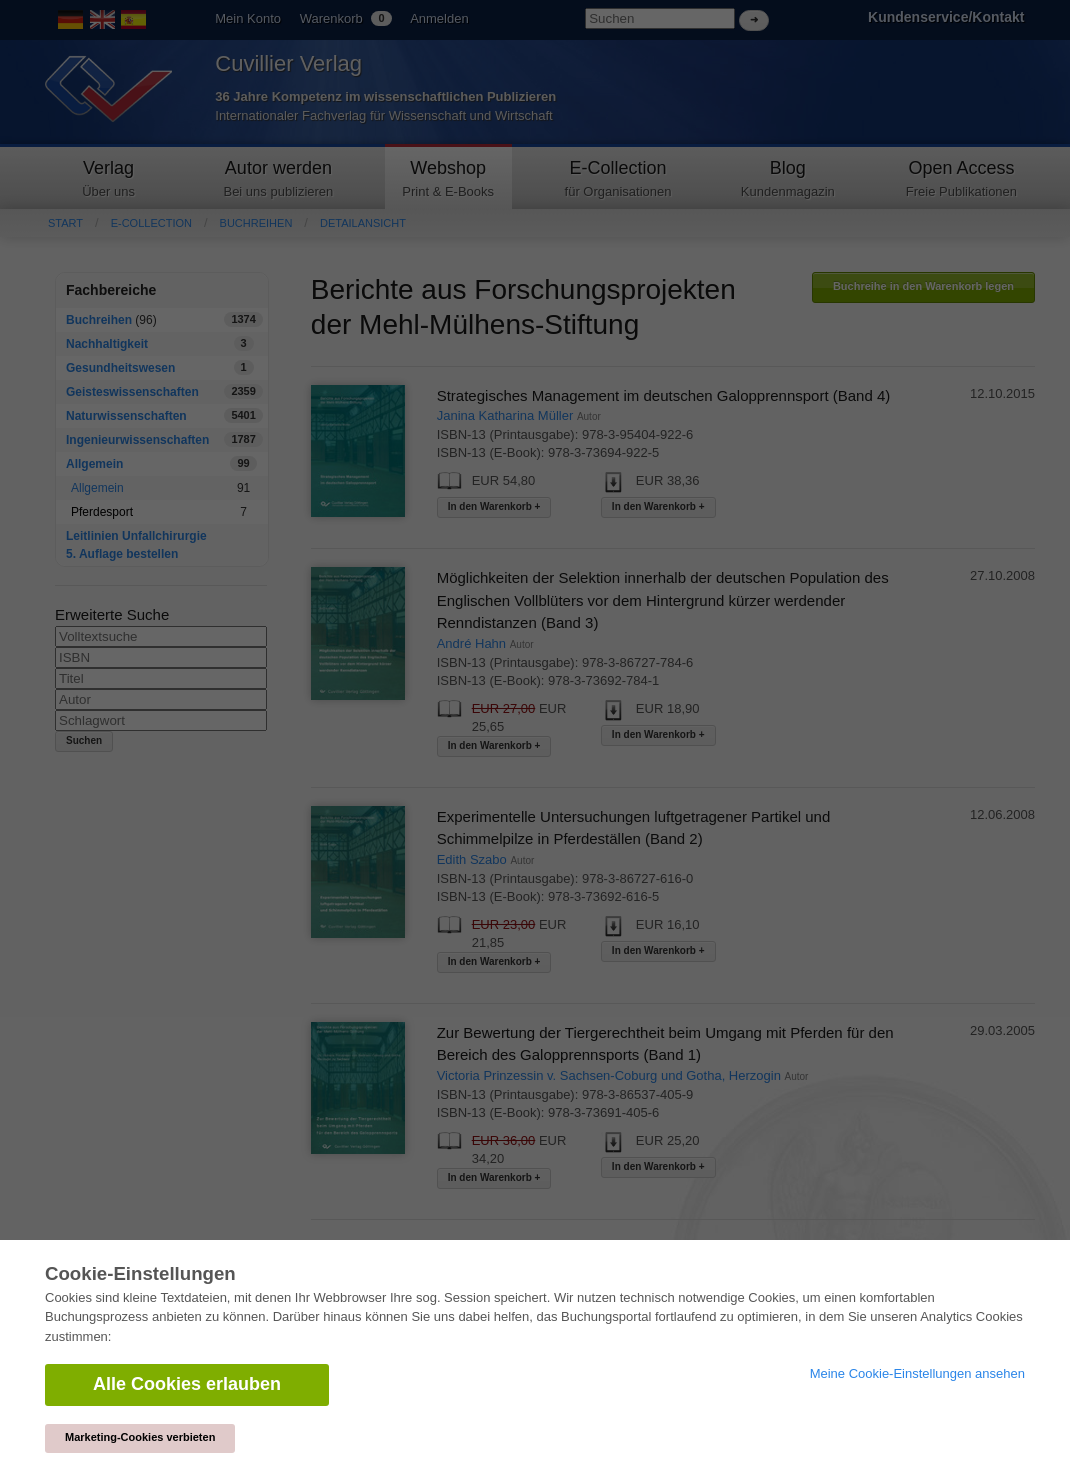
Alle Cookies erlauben (187, 1384)
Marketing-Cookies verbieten (140, 1437)
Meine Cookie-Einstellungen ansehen (917, 1373)
